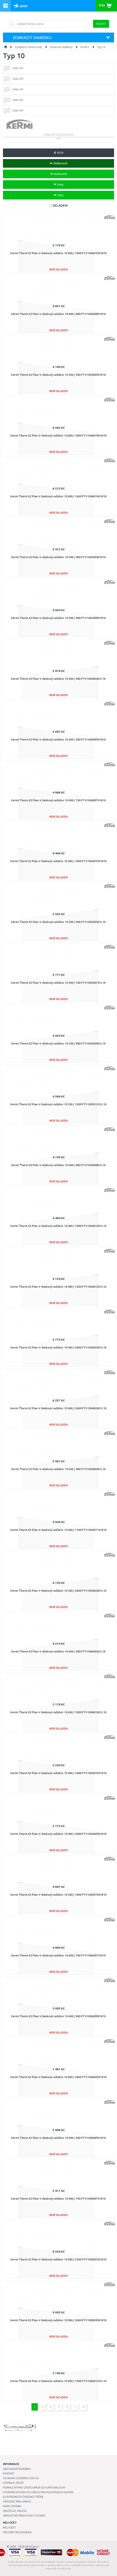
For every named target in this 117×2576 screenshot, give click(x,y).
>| (83, 2406)
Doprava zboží (13, 2482)
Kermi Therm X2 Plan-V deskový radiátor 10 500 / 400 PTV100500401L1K (58, 1469)
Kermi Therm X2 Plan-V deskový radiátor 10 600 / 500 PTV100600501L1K (58, 1651)
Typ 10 (101, 47)
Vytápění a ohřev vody (28, 47)
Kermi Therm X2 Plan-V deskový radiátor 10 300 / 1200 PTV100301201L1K (58, 1104)
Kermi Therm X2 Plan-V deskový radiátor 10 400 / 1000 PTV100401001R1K (58, 861)
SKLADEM (60, 205)
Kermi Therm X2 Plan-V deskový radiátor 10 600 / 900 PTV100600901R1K (58, 2016)
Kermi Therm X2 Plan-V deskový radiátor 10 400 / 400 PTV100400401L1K (58, 678)
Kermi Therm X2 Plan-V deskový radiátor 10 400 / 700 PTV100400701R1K (58, 800)
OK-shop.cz (32, 2546)
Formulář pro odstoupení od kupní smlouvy (34, 2487)
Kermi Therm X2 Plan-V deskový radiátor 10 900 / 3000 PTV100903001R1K (58, 2320)
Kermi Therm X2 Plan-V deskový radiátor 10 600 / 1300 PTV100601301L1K (58, 2381)
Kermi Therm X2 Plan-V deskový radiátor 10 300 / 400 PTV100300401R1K (58, 557)
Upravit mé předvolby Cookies (24, 2515)
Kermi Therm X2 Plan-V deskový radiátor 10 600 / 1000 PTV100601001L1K (58, 1712)
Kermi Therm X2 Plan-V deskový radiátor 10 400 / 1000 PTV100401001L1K (58, 1225)
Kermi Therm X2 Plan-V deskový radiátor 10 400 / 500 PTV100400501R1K (58, 739)
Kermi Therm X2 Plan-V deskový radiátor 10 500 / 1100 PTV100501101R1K (58, 1529)
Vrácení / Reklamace (17, 2501)
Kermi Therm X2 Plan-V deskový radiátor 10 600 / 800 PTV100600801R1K (58, 314)
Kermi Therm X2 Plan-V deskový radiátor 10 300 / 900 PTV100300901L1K (58, 1043)
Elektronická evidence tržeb (23, 2496)
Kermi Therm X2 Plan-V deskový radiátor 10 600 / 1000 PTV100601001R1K (58, 253)
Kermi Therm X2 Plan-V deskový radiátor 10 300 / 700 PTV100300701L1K (58, 982)
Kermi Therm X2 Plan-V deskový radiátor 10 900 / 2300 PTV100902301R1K (58, 2259)
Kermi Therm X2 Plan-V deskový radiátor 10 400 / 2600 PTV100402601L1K (58, 1408)
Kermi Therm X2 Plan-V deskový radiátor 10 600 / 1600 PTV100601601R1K (58, 496)
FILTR (58, 152)
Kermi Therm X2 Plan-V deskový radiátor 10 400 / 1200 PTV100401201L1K (58, 1286)
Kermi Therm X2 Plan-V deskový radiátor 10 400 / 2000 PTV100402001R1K (58, 1833)
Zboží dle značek (15, 2510)
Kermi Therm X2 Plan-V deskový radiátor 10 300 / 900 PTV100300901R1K (58, 618)
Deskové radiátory (61, 47)
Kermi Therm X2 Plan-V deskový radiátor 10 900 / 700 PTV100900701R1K (58, 2198)
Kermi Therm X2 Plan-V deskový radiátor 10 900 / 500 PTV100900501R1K (58, 2137)
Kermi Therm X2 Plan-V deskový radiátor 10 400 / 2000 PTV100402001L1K (58, 1347)
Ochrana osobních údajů (21, 2478)
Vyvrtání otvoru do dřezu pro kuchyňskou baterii (38, 2492)
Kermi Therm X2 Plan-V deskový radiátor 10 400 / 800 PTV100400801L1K (58, 1165)
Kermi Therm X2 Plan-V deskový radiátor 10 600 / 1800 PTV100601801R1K (58, 435)
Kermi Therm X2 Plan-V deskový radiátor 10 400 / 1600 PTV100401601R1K (58, 1773)
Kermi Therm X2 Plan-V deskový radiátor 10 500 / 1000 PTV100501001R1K (58, 1894)
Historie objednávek (17, 2532)
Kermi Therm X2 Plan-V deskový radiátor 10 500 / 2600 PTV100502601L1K (58, 1590)
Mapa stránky (12, 2506)
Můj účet (9, 2527)
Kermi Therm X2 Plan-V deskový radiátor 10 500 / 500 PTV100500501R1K (58, 374)
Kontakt (8, 2473)
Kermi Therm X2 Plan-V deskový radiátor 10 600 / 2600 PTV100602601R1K (58, 2077)
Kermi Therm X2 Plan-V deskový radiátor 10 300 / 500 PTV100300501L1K (58, 922)
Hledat (101, 23)
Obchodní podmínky (17, 2468)
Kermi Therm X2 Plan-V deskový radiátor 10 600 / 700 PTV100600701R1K (58, 1955)
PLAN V (84, 47)
